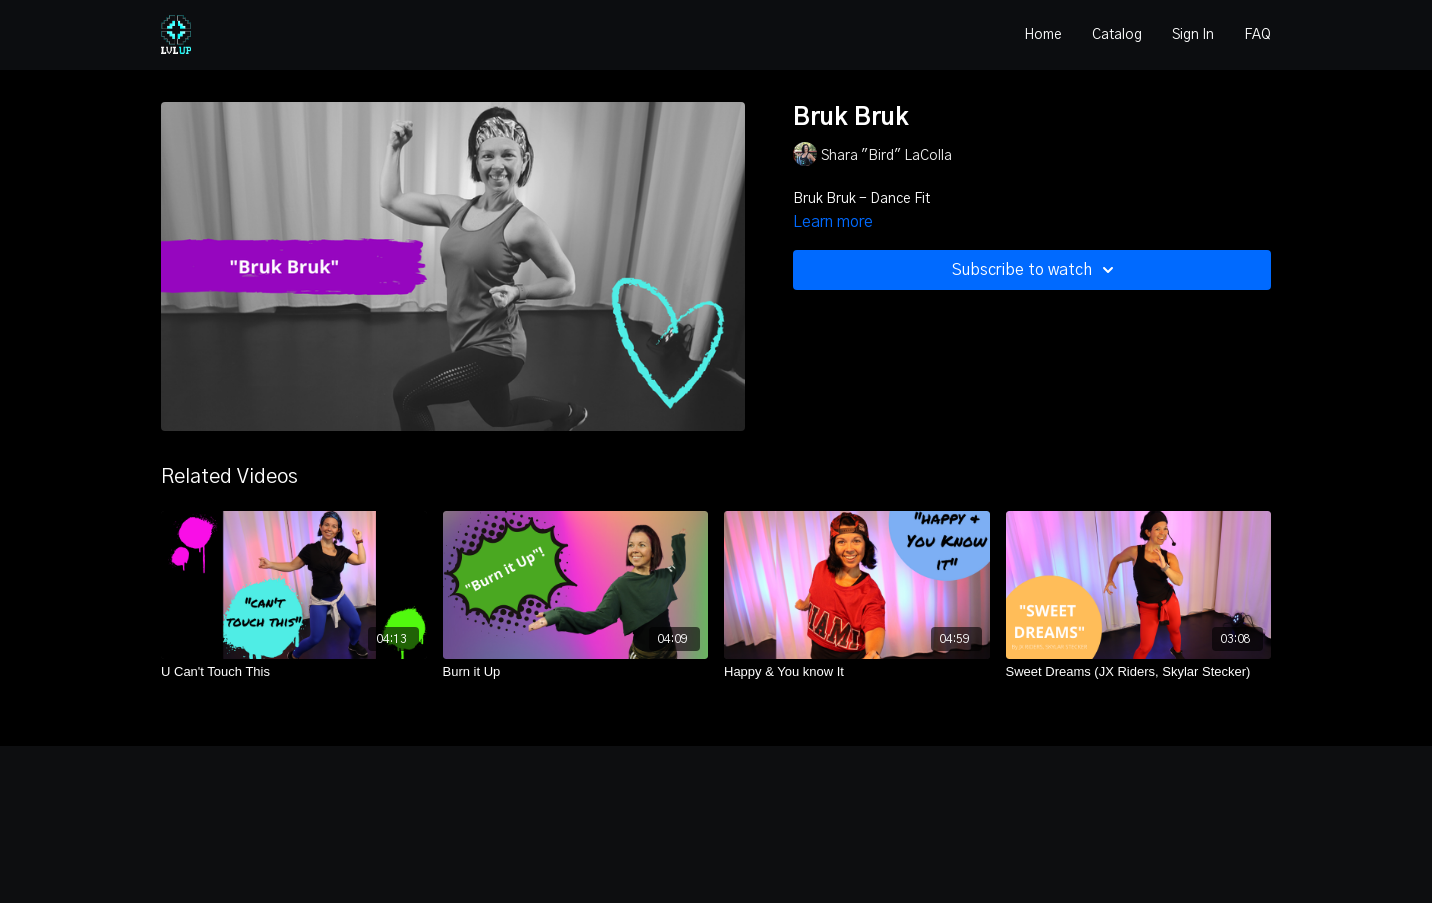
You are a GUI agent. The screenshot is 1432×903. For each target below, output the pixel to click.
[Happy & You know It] (857, 672)
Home (1043, 35)
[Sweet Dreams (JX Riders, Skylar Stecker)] (1139, 672)
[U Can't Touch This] (294, 672)
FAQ (1257, 35)
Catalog (1117, 35)
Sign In (1193, 35)
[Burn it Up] (576, 672)
